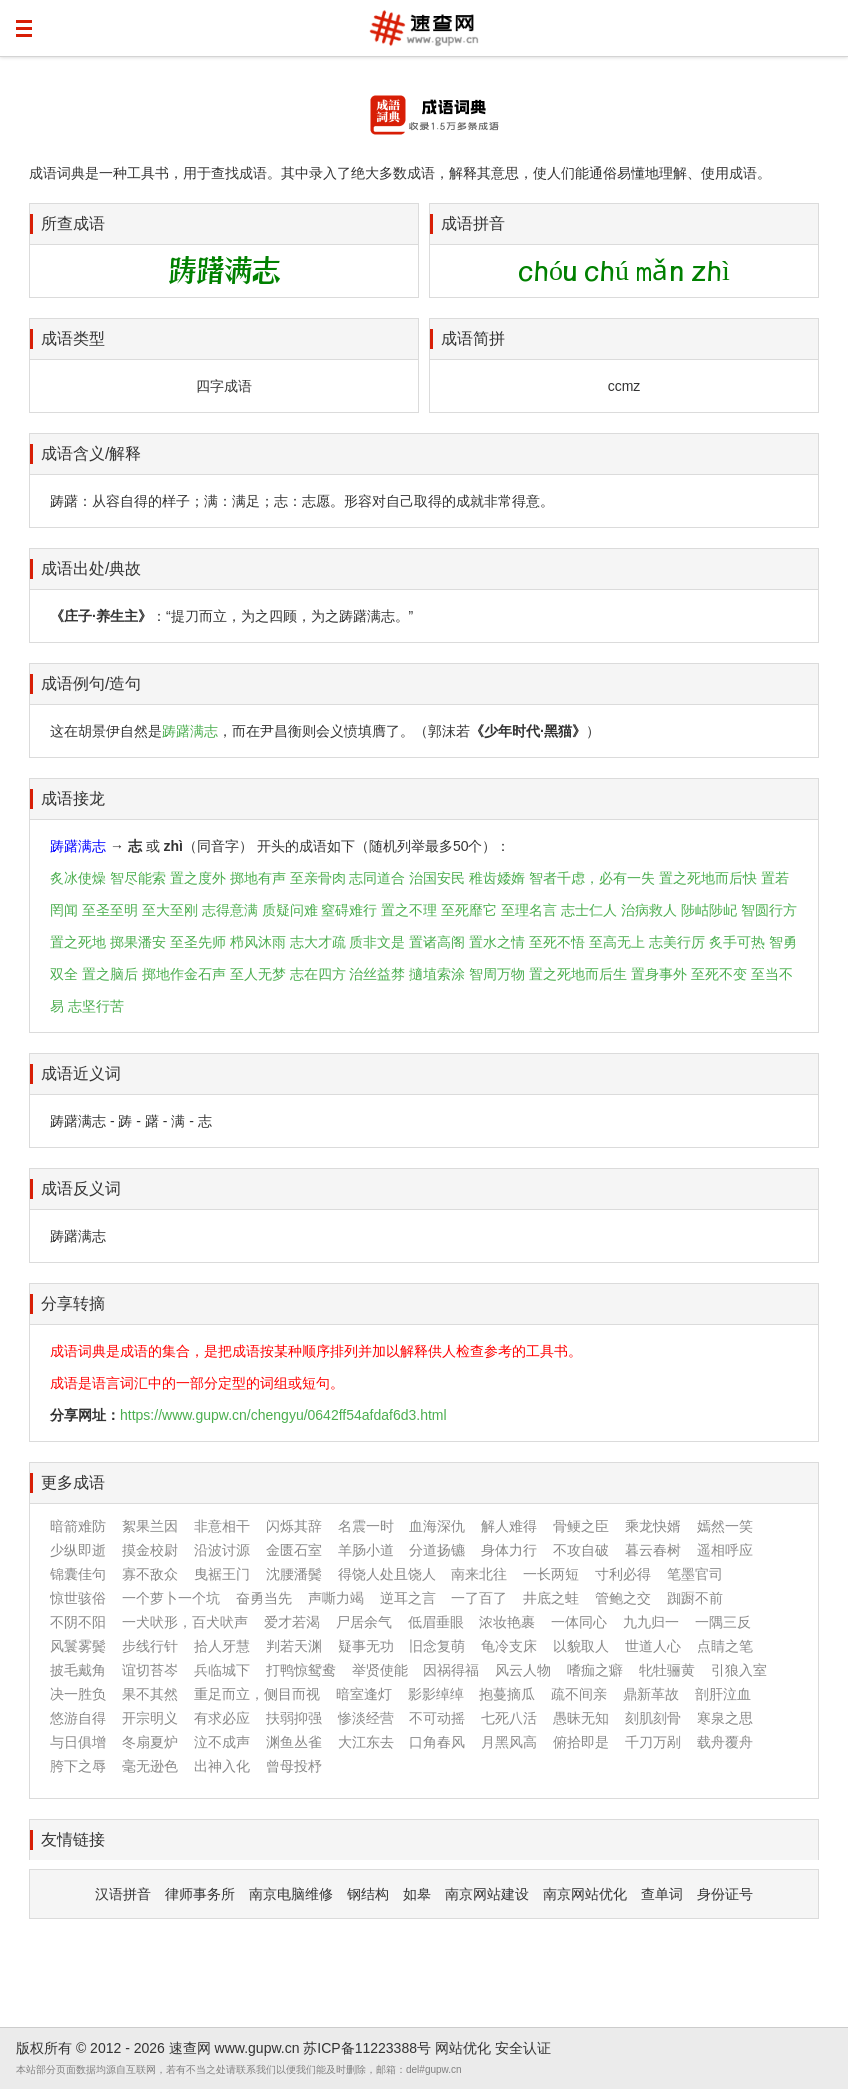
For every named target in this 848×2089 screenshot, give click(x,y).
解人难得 (509, 1526)
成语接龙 (73, 798)
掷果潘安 (138, 942)
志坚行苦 (96, 1006)
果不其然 (150, 1694)
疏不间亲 (579, 1694)
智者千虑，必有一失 (592, 878)
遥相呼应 (725, 1550)
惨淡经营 (366, 1718)
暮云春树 (653, 1550)
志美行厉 (677, 942)
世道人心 (653, 1646)
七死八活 (509, 1718)
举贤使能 (380, 1670)
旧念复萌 (437, 1646)
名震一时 (366, 1526)
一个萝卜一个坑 (171, 1598)
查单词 (662, 1894)
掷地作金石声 (184, 974)
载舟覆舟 (725, 1742)
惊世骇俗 (78, 1598)
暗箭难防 (78, 1526)
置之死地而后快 (708, 878)
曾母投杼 (294, 1766)
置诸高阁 (437, 942)
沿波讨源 (222, 1550)
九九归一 (651, 1622)
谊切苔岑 (150, 1670)
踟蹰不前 (695, 1598)
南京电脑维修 (291, 1894)
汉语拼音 (123, 1894)
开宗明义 (150, 1718)
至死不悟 (557, 942)
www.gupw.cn (257, 2048)
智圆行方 (769, 910)
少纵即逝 (78, 1550)
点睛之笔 (725, 1646)
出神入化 (222, 1766)
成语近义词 (81, 1073)
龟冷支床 (509, 1646)
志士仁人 (589, 910)
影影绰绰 (436, 1694)
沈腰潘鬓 (294, 1574)
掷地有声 (258, 878)
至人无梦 (258, 974)
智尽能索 (138, 878)
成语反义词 (81, 1188)
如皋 (417, 1894)
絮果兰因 (150, 1526)
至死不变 (719, 974)
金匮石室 (294, 1550)
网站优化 (463, 2048)
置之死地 (78, 942)
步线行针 (150, 1646)
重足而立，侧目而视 (257, 1694)
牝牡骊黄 (667, 1670)
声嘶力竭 (336, 1598)
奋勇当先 (264, 1598)
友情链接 (73, 1839)
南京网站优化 (585, 1894)
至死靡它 (469, 910)
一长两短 (551, 1574)
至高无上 (617, 942)
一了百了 (479, 1598)
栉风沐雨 (258, 942)
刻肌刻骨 (653, 1718)
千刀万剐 (653, 1742)
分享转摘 (73, 1303)
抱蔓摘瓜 (507, 1694)
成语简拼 (473, 338)
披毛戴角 (78, 1670)
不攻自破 (581, 1550)
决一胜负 (78, 1694)
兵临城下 (222, 1670)
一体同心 (579, 1622)
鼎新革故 (651, 1694)
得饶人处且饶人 (387, 1574)
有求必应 (222, 1718)
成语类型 (73, 338)
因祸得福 (451, 1670)
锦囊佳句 (78, 1574)
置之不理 (409, 910)
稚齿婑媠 (497, 878)
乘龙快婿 (653, 1526)
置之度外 (198, 878)
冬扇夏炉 (150, 1742)
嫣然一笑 (725, 1526)
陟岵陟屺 (709, 910)
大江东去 (366, 1742)
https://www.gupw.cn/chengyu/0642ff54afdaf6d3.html (283, 1415)
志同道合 (377, 878)
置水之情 (497, 942)
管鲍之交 (623, 1598)
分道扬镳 (437, 1550)
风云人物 (523, 1670)
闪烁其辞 (294, 1526)
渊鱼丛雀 (294, 1742)
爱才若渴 (292, 1622)
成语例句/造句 (91, 683)
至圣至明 (110, 910)
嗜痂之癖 (595, 1670)
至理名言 (529, 910)
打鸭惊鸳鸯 (301, 1670)
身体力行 (509, 1550)
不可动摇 (437, 1718)
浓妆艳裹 (507, 1622)
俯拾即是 (581, 1742)
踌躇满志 (190, 731)
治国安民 (437, 878)
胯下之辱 (78, 1766)
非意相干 (222, 1526)
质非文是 (377, 942)
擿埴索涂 (437, 974)
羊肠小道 (366, 1550)
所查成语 (73, 223)
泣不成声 (222, 1742)
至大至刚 (170, 910)
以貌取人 (581, 1646)
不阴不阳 (78, 1622)
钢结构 (368, 1894)
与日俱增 (78, 1742)
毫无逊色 (150, 1766)
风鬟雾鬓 (78, 1646)
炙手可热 (737, 942)
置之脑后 (110, 974)
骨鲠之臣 (581, 1526)
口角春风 (437, 1742)
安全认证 (523, 2048)
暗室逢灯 (364, 1694)
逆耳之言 (408, 1598)
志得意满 (230, 910)
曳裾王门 (222, 1574)
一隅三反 (723, 1622)
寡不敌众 (150, 1574)
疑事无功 (366, 1646)
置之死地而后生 (578, 974)
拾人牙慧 (222, 1646)
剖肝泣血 (723, 1694)
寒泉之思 (725, 1718)
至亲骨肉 (318, 878)
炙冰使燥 (78, 878)
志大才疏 (318, 942)
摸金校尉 (150, 1550)
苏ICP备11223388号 (367, 2048)
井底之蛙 (551, 1598)
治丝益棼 (377, 974)
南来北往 (479, 1574)
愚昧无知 (581, 1718)
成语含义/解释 (91, 453)
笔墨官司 (695, 1574)
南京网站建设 (487, 1894)
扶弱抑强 (294, 1718)
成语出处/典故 (91, 568)
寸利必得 (623, 1574)
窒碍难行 (349, 910)
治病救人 (649, 910)
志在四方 (318, 974)
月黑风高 (509, 1742)
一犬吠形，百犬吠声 (185, 1622)
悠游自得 (78, 1718)
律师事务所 (200, 1894)
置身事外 (659, 974)
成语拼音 (473, 223)
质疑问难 (290, 910)
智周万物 (497, 974)
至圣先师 (198, 942)
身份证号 (725, 1894)
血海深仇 (437, 1526)
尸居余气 (364, 1622)
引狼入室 (739, 1670)
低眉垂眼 (436, 1622)
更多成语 (73, 1482)
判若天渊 (294, 1646)
